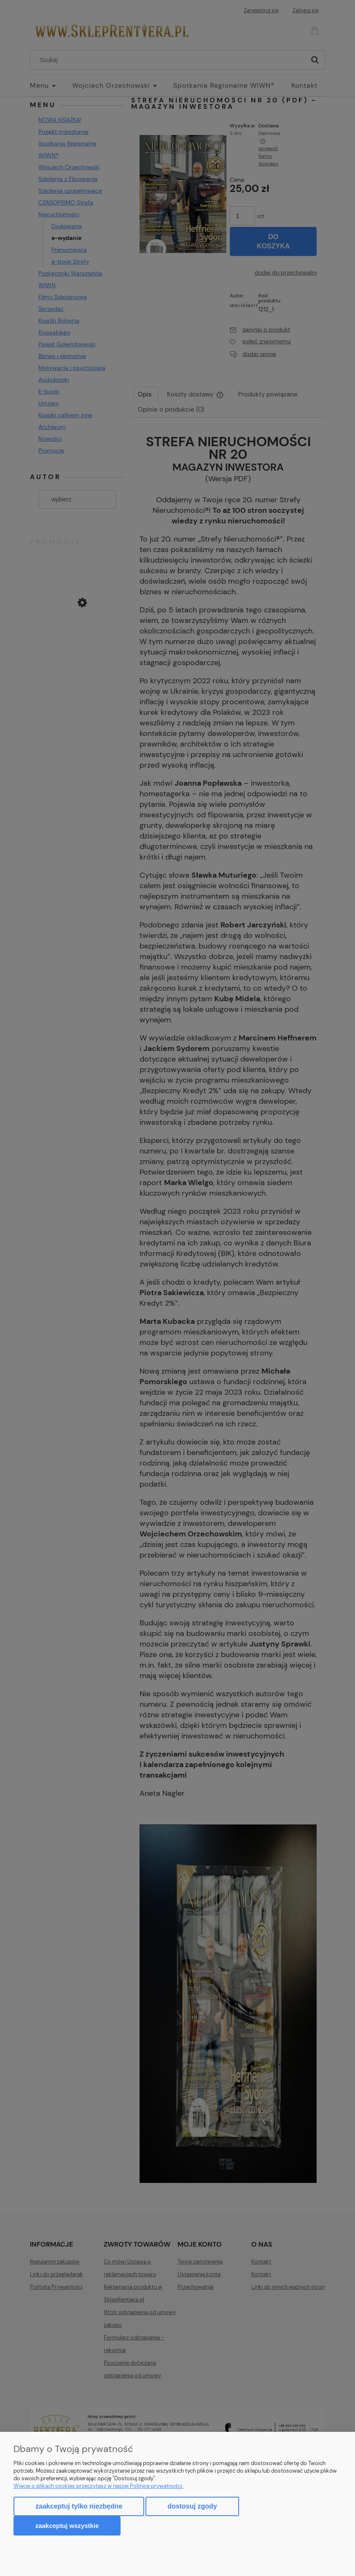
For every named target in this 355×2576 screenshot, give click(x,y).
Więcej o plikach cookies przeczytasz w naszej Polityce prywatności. (98, 2486)
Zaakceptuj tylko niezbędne (78, 2506)
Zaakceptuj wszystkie (67, 2525)
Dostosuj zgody (192, 2506)
